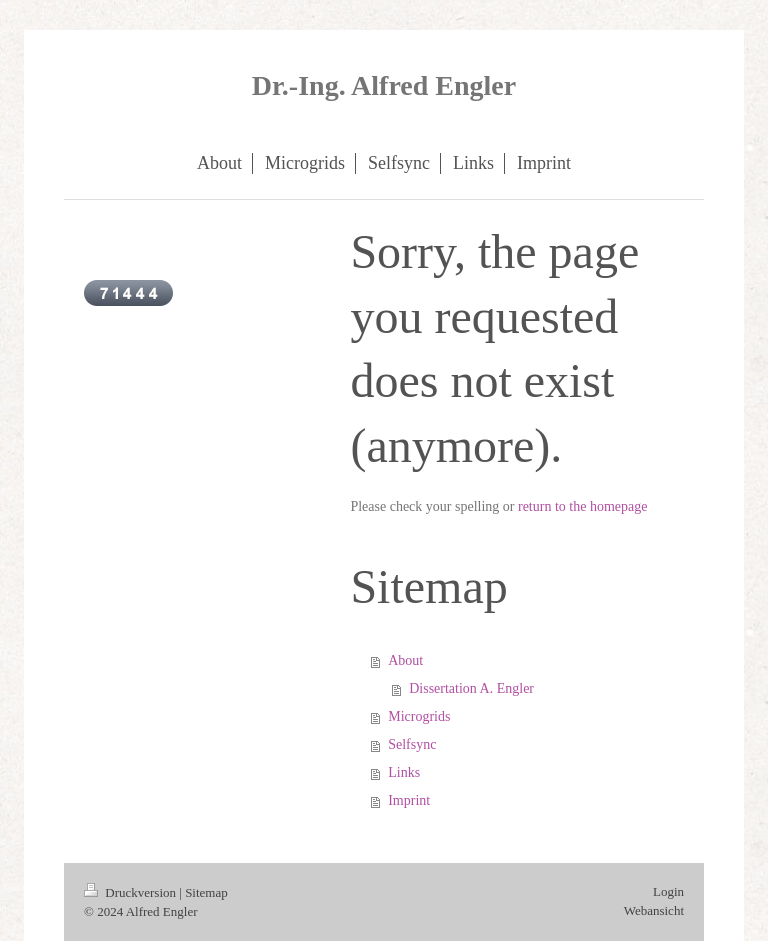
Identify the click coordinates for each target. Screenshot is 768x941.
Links (404, 772)
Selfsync (412, 744)
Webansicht (654, 910)
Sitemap (206, 892)
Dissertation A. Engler (471, 688)
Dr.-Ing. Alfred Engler (384, 85)
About (405, 660)
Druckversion (131, 892)
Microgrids (419, 716)
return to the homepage (582, 506)
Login (668, 891)
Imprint (409, 800)
